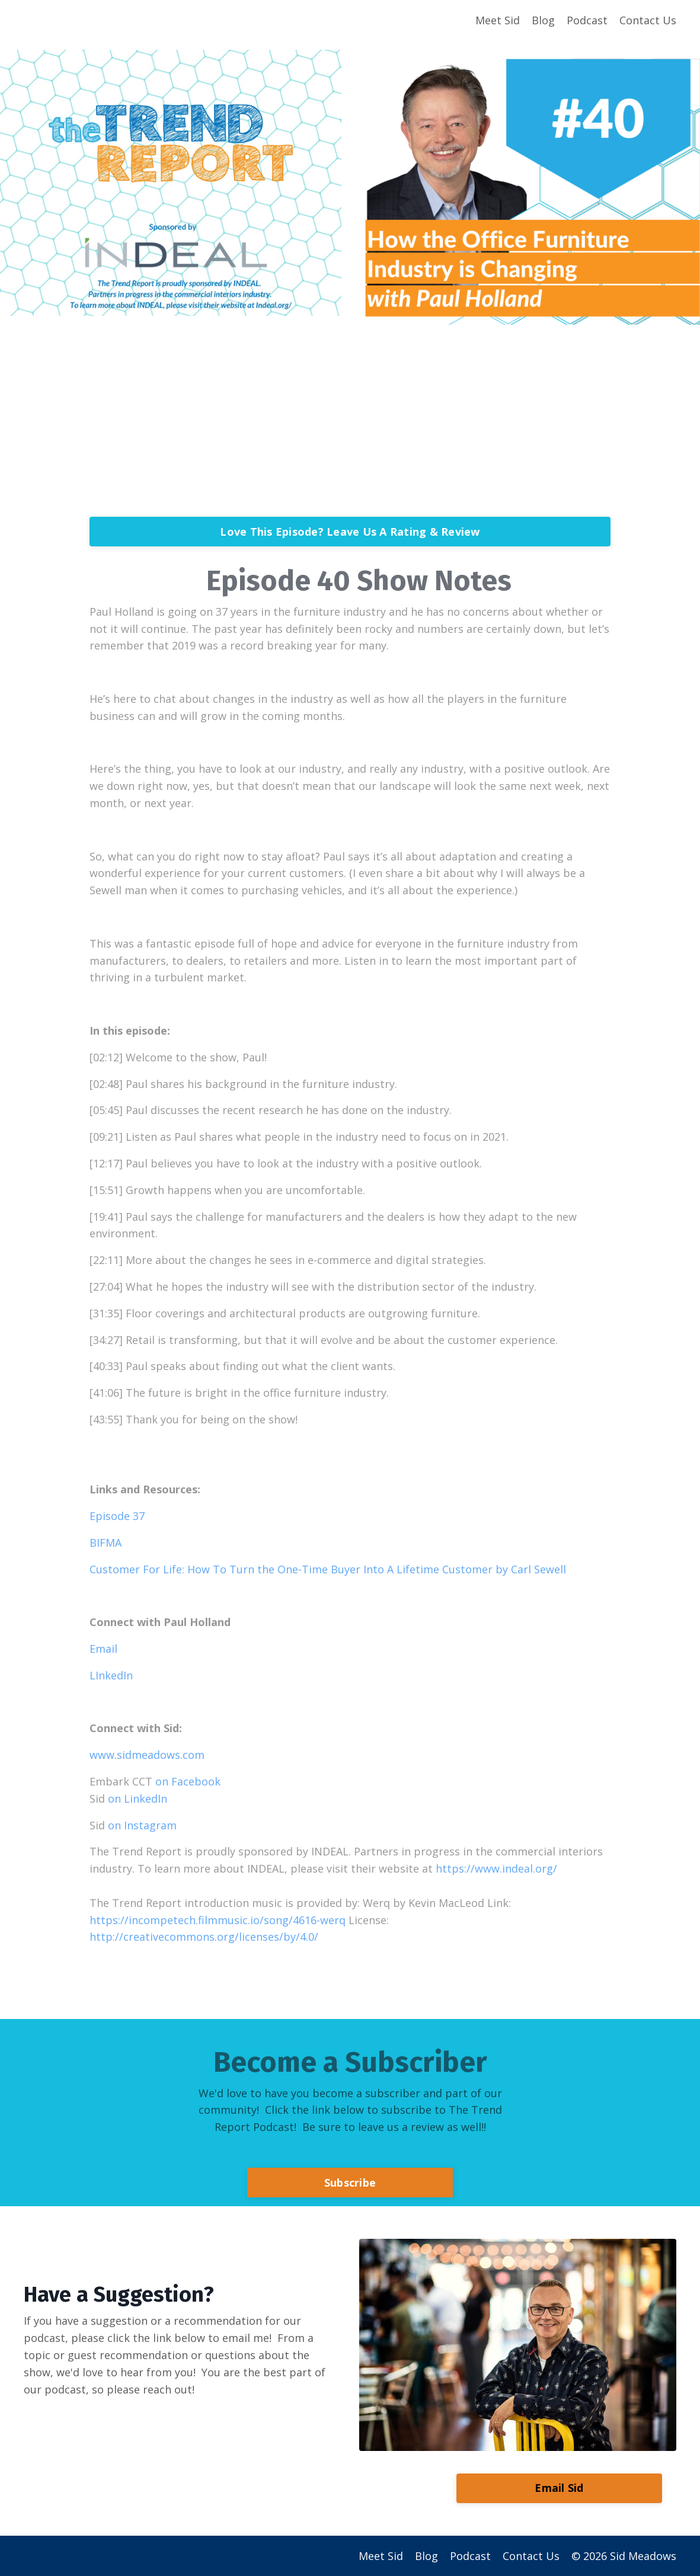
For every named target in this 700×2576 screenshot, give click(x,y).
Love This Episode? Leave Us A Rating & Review (350, 531)
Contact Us (647, 20)
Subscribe (350, 2182)
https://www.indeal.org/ (496, 1868)
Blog (543, 20)
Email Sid (559, 2488)
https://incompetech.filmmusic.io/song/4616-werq (218, 1920)
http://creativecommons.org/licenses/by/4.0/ (204, 1936)
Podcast (587, 20)
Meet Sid (497, 20)
